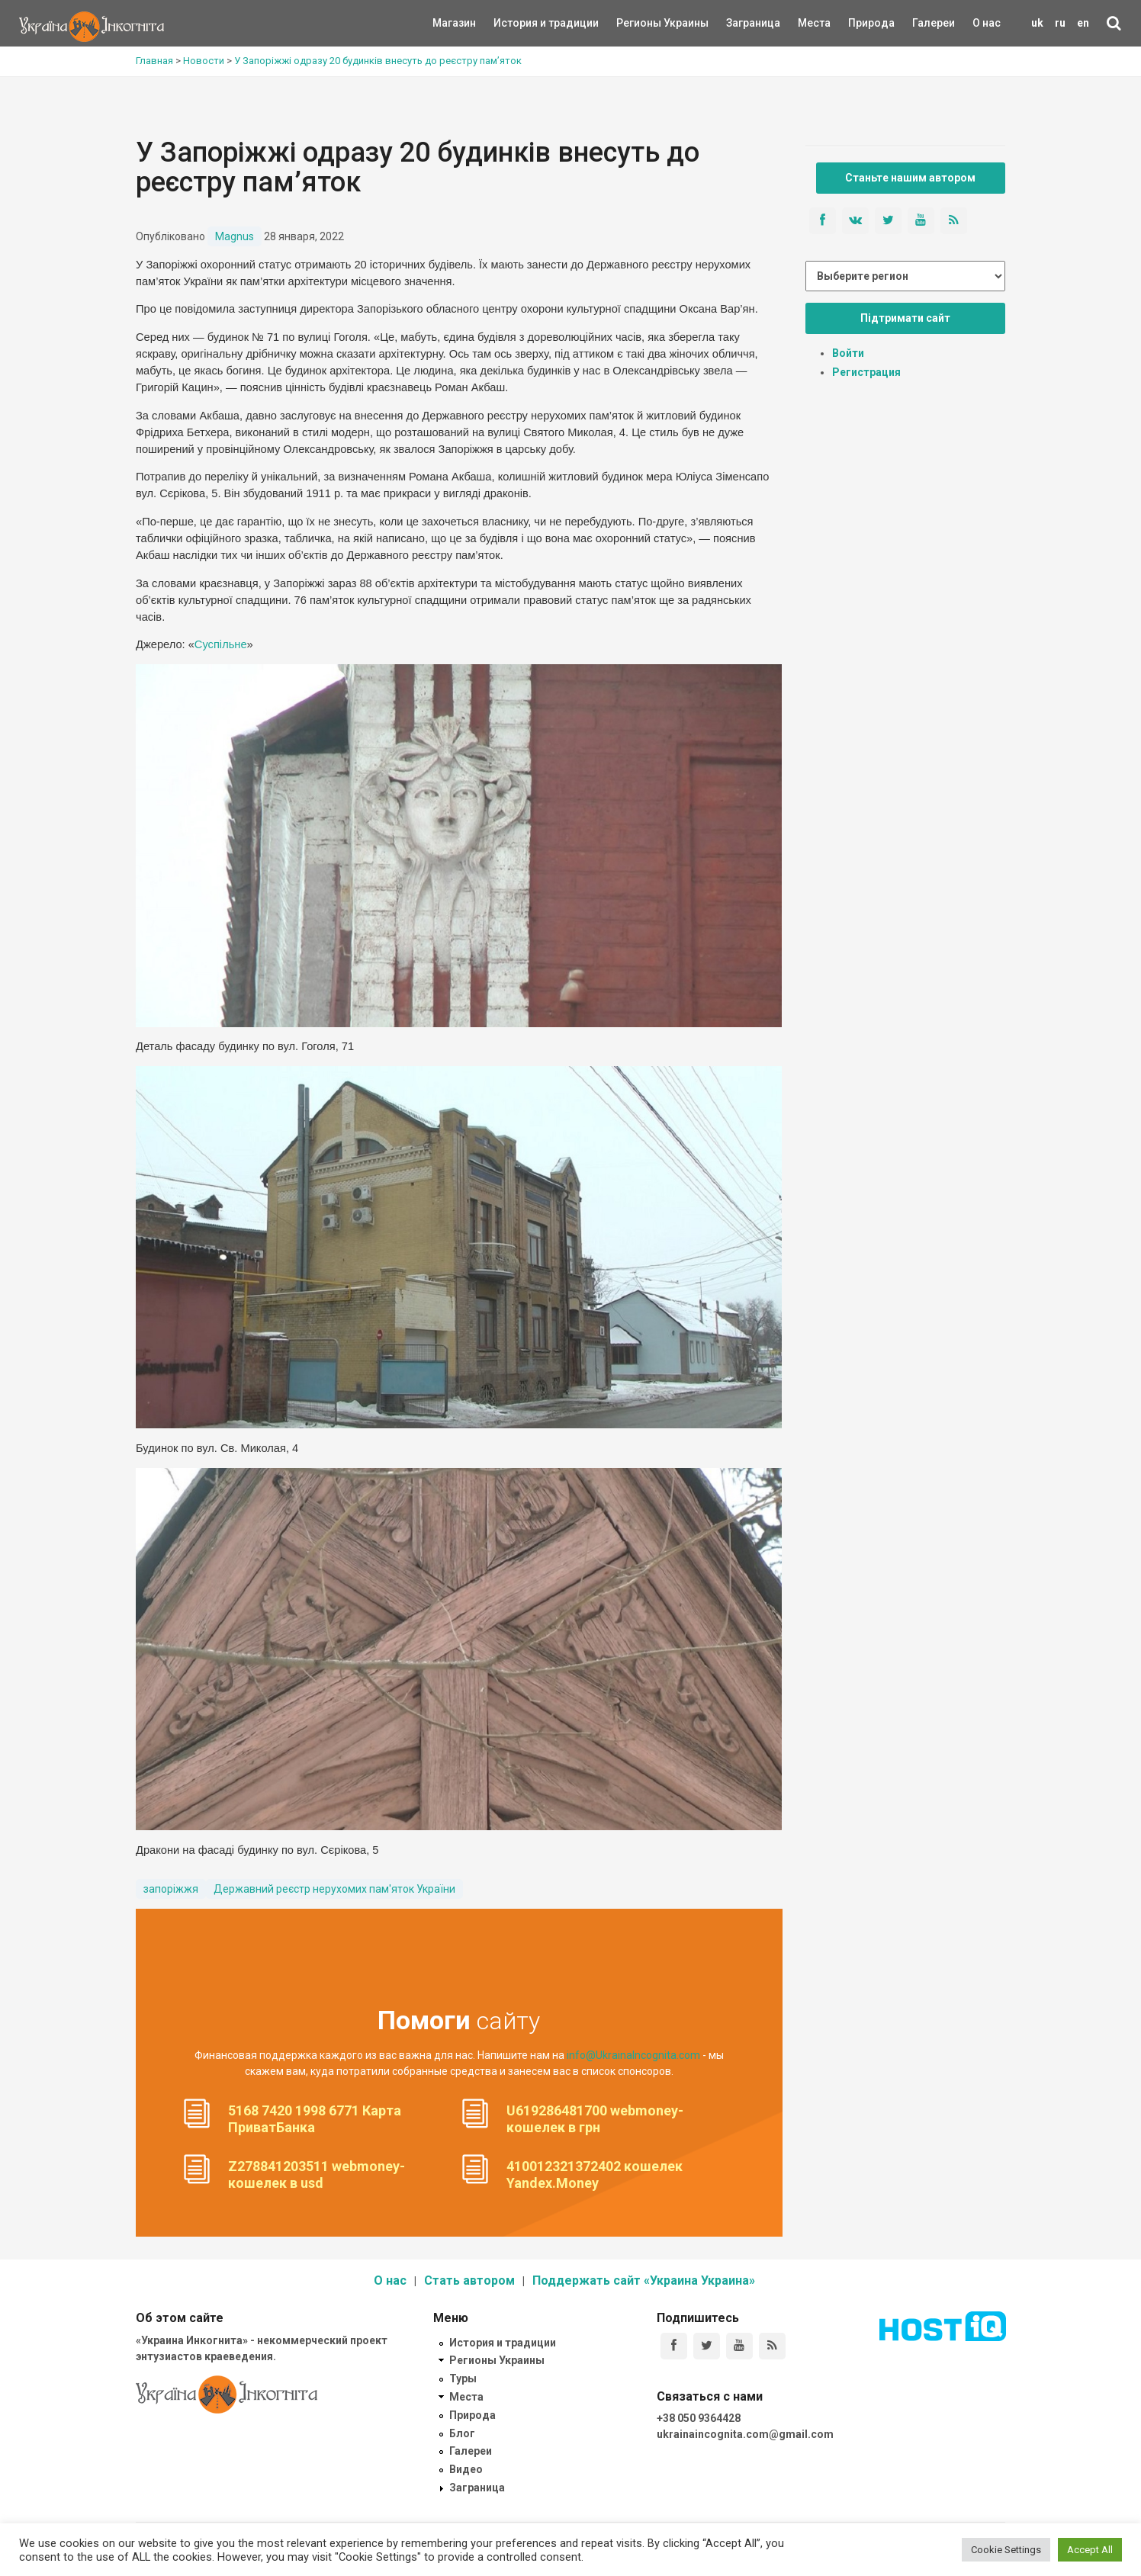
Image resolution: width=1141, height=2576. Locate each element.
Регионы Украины (639, 23)
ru (1060, 23)
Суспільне (220, 644)
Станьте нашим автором (910, 178)
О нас (986, 23)
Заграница (740, 23)
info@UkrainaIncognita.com (633, 2055)
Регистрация (866, 372)
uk (1037, 23)
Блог (462, 2433)
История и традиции (519, 23)
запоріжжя (170, 1889)
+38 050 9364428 (699, 2418)
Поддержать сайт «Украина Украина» (643, 2280)
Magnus (234, 236)
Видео (466, 2469)
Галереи (933, 23)
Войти (848, 353)
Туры (463, 2378)
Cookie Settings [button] (1006, 2549)
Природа (860, 23)
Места (806, 23)
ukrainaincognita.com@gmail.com (745, 2434)
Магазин (454, 23)
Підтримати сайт (905, 318)
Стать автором (469, 2280)
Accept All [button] (1090, 2549)
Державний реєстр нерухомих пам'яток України (334, 1889)
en (1083, 23)
